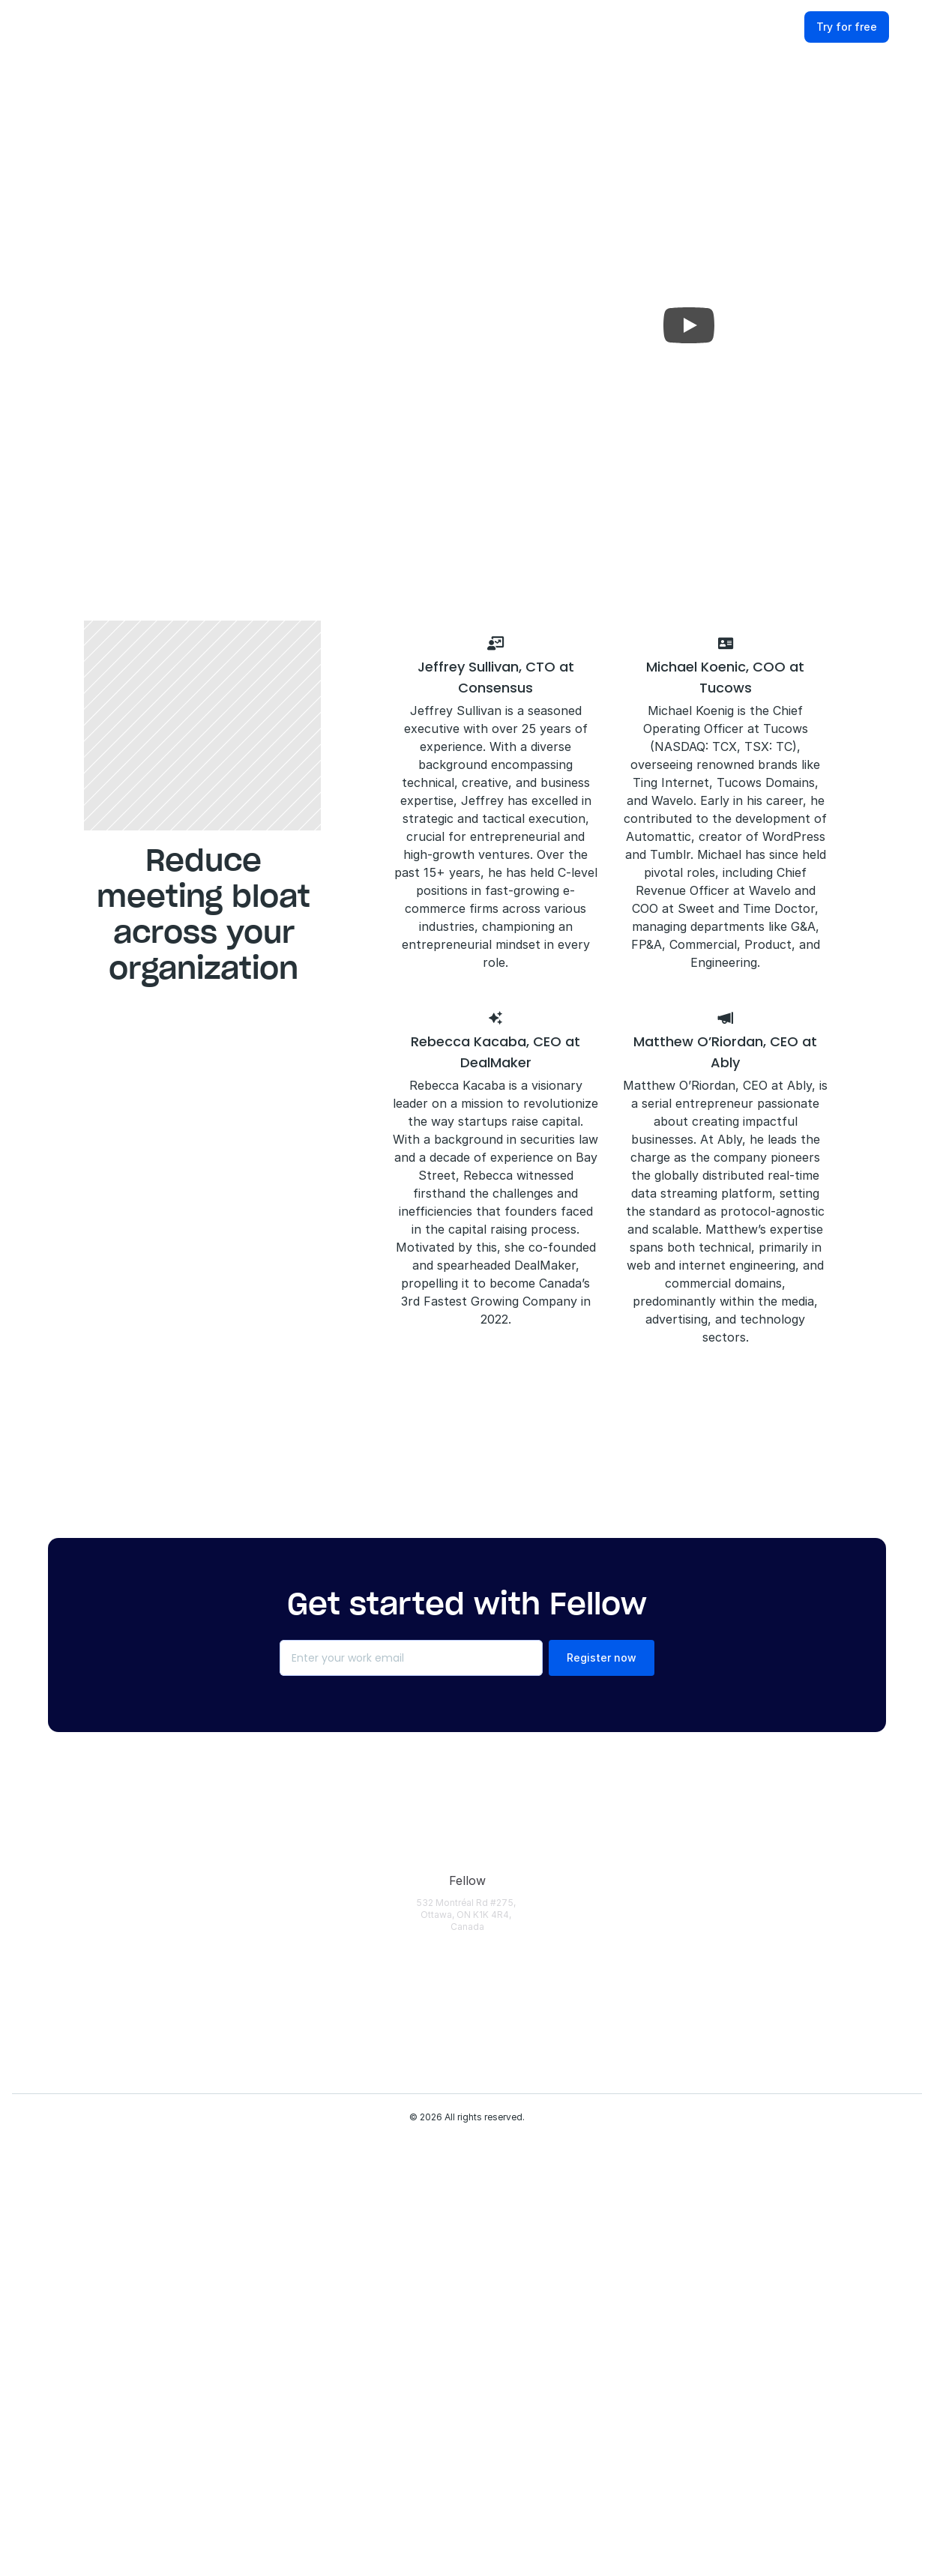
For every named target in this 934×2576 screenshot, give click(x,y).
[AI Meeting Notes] (321, 2095)
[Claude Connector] (482, 2343)
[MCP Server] (321, 2359)
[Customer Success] (482, 2079)
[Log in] (785, 27)
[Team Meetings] (482, 2244)
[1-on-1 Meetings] (482, 2211)
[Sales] (482, 2013)
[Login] (321, 1881)
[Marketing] (482, 2046)
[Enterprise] (482, 1914)
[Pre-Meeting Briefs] (321, 2062)
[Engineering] (482, 1980)
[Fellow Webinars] (667, 2013)
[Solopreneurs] (482, 1947)
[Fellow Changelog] (321, 2425)
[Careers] (833, 2046)
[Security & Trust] (833, 1914)
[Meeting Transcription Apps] (667, 2178)
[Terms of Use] (833, 1980)
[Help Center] (667, 1881)
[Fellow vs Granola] (667, 2376)
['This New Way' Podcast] (667, 2046)
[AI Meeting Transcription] (321, 2021)
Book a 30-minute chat (365, 446)
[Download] (321, 1914)
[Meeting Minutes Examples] (667, 2244)
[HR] (482, 2178)
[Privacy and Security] (321, 2285)
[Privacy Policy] (833, 1947)
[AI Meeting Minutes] (321, 2136)
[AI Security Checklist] (667, 2112)
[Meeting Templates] (667, 2079)
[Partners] (833, 2013)
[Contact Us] (833, 2112)
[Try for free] (867, 27)
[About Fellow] (833, 1881)
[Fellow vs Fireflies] (667, 2310)
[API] (321, 2326)
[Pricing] (321, 1947)
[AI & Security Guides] (667, 1980)
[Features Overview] (321, 1980)
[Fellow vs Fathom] (667, 2343)
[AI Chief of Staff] (321, 2244)
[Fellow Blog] (667, 1914)
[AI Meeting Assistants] (667, 2145)
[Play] (688, 325)
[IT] (482, 2145)
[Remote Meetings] (482, 2277)
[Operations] (482, 2112)
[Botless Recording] (321, 2392)
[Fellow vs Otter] (667, 2277)
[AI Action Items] (321, 2211)
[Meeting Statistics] (667, 2211)
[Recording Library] (321, 2178)
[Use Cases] (482, 1881)
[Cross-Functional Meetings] (482, 2310)
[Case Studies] (667, 1947)
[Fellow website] (67, 27)
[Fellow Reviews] (833, 2079)
